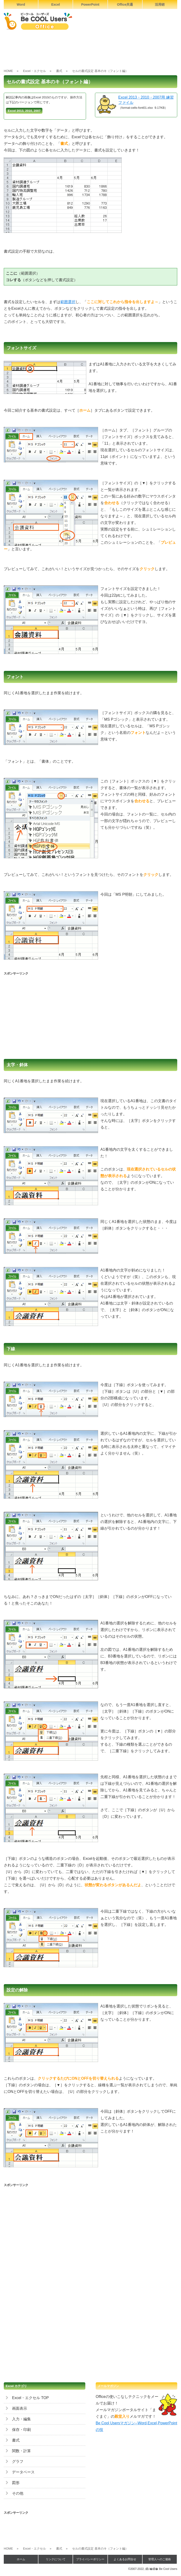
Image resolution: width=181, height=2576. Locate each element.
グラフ (14, 2461)
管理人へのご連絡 (159, 2559)
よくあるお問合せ (125, 2559)
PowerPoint (90, 4)
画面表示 (16, 2408)
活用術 (160, 4)
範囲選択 (67, 302)
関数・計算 (18, 2451)
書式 (59, 71)
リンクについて (56, 2559)
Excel (55, 4)
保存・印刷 (18, 2430)
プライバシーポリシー (90, 2559)
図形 (13, 2483)
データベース (20, 2472)
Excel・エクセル (34, 71)
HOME (8, 71)
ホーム (21, 2559)
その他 (14, 2493)
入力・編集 (18, 2419)
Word (21, 4)
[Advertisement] (90, 48)
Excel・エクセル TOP (27, 2398)
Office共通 (125, 4)
